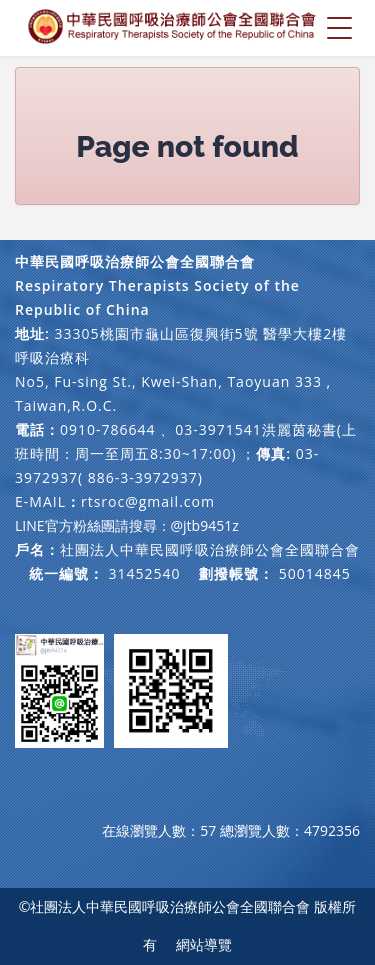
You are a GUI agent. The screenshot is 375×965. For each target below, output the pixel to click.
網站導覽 (204, 944)
